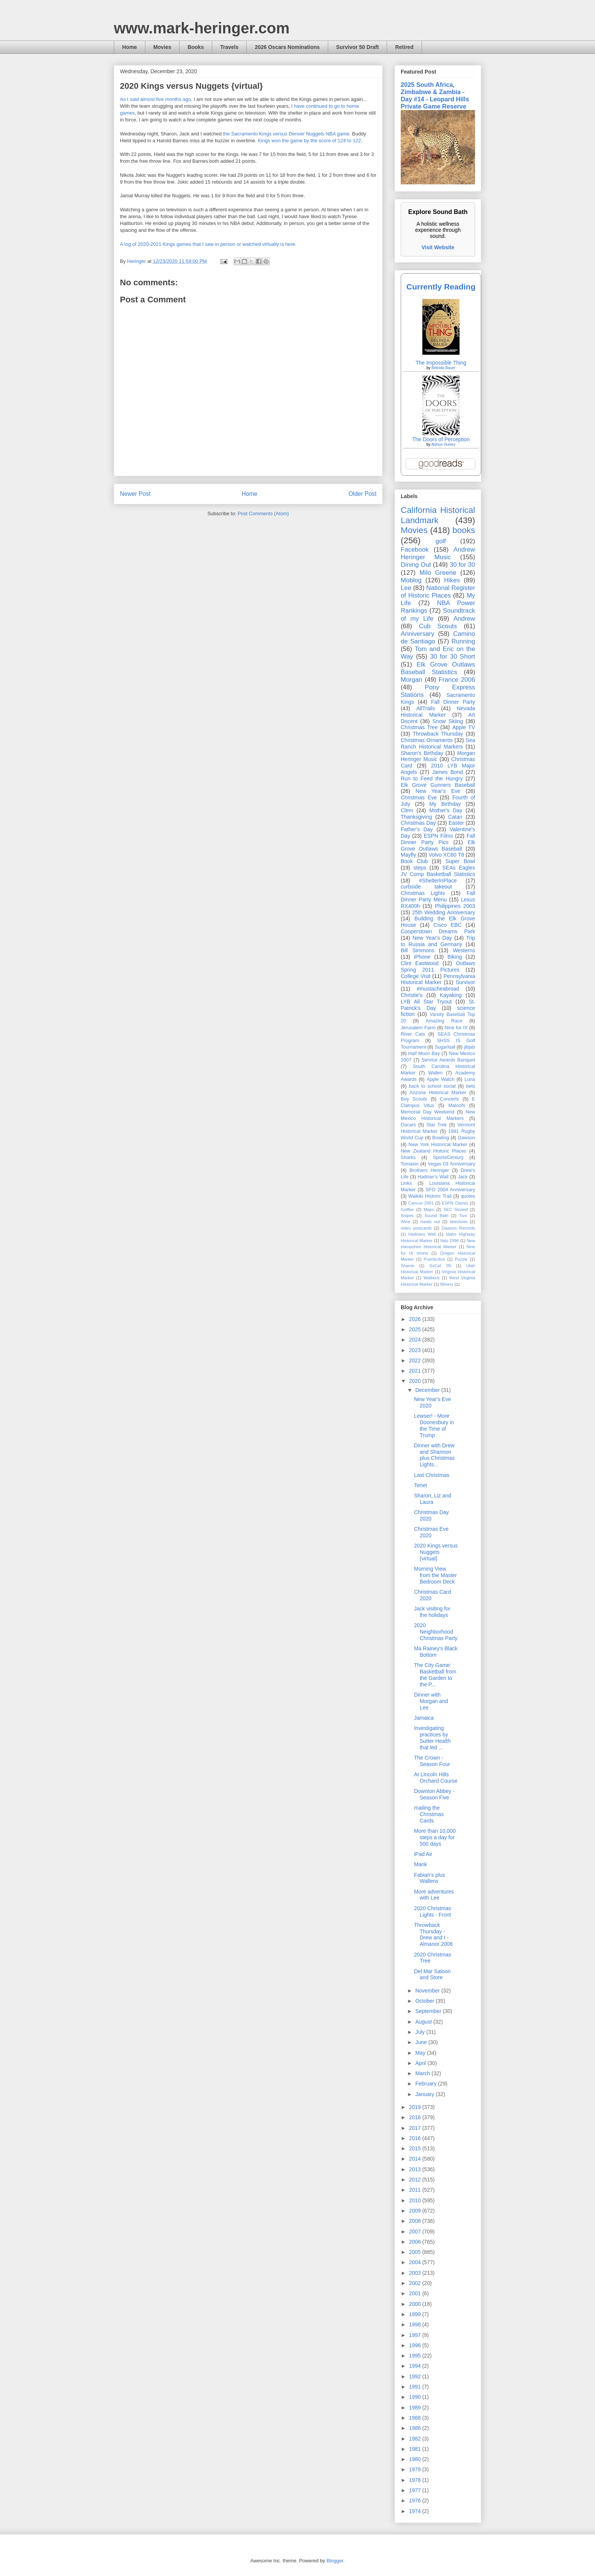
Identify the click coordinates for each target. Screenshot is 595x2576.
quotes (468, 1196)
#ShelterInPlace (438, 881)
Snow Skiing (448, 721)
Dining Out (416, 564)
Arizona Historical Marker (437, 1092)
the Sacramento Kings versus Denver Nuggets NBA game (286, 134)
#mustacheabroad (438, 989)
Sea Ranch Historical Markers (438, 743)
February (426, 2084)
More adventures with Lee (434, 1895)
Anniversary (417, 633)
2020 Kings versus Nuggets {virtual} (436, 1552)
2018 (415, 2117)
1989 (415, 2408)
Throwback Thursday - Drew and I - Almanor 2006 (433, 1934)
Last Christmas (431, 1475)
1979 (415, 2469)
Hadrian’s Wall (433, 1176)
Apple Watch (440, 1079)
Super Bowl (460, 861)
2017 (415, 2128)
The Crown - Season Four (432, 1761)
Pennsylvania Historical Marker (438, 979)
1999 (415, 2314)
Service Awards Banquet (448, 1060)
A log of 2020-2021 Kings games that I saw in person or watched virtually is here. (208, 244)
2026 (415, 1319)
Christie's (411, 995)
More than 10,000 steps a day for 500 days (435, 1837)
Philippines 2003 (455, 906)
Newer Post (135, 494)
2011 (415, 2190)
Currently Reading (440, 286)
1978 (415, 2480)
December (428, 1390)
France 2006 (457, 679)
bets (470, 1086)
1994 (415, 2366)
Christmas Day (418, 823)
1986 (415, 2428)
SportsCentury (448, 1157)
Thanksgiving (416, 817)
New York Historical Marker (437, 1144)
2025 (415, 1329)
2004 (415, 2262)
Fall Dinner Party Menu (438, 896)
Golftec (407, 1209)
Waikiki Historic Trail (430, 1196)
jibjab (469, 1047)
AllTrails (425, 708)
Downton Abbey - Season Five (434, 1794)
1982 (415, 2439)
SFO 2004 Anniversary (450, 1189)
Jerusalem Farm (418, 1027)
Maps (428, 1209)
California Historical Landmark (438, 515)
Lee (406, 587)
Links (406, 1183)
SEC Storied (456, 1209)
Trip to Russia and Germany (438, 941)
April (421, 2063)
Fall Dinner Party (453, 702)
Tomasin (410, 1164)
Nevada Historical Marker (438, 711)
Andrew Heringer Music (438, 553)
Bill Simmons (417, 950)
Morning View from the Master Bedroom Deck (435, 1575)
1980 (415, 2459)
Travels (229, 47)
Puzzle (461, 1259)
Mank (420, 1864)
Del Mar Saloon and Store (432, 1974)
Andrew (464, 618)
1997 (415, 2335)
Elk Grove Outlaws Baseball (438, 845)
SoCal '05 (440, 1265)
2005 (415, 2252)
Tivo (463, 1215)
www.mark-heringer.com (202, 28)
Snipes (407, 1215)
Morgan (411, 679)
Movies (162, 47)
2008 (415, 2221)
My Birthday (445, 804)
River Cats (413, 1034)
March (423, 2073)
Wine (406, 1221)
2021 (415, 1371)
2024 (415, 1340)
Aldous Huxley (443, 444)
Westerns (464, 950)
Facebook (415, 549)
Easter (456, 823)
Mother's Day (445, 810)
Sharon (407, 1265)
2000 (415, 2304)
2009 (415, 2211)
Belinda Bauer (443, 368)
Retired (404, 47)
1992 (415, 2376)
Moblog (411, 580)
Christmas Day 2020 (431, 1515)
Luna (469, 1079)
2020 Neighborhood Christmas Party (436, 1631)
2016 (415, 2138)
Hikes (452, 580)
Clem (407, 810)
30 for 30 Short (452, 656)
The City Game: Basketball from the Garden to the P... (435, 1674)
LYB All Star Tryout (426, 1002)
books (463, 530)
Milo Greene (437, 572)
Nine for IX (456, 1027)
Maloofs (457, 1105)
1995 (415, 2356)
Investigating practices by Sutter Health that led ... (432, 1737)
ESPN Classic (455, 1203)
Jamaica (424, 1718)
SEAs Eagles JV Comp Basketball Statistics (438, 871)
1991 (415, 2387)
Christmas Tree (419, 727)
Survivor (465, 982)
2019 (415, 2107)
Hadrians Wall (422, 1234)
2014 (415, 2159)
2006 (415, 2242)
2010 (415, 2200)
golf (441, 541)
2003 (415, 2273)
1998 (415, 2324)
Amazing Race (444, 1021)
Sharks (408, 1157)
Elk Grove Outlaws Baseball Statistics (438, 668)
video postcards (416, 1228)
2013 (415, 2169)
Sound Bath (437, 1215)
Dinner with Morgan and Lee (431, 1701)
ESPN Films (438, 836)
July (420, 2032)
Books (195, 47)
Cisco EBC (447, 925)
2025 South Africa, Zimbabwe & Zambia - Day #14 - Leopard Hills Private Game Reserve (435, 95)
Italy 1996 (450, 1240)
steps (420, 868)
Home (129, 47)
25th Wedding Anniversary (443, 912)
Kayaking (451, 995)
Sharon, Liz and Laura (432, 1498)
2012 (415, 2180)
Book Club (414, 861)
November (428, 1991)
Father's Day (417, 829)
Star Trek (437, 1125)
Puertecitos (434, 1259)
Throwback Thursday (437, 734)
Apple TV (463, 727)
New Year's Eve (438, 791)
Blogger (334, 2560)
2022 (415, 1360)
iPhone (422, 957)
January (425, 2094)
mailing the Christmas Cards (429, 1814)
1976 (415, 2500)
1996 (415, 2345)
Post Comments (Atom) (263, 513)
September (428, 2011)
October (425, 2001)
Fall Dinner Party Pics (438, 839)
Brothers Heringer (429, 1170)
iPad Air (423, 1854)
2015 (415, 2148)
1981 (415, 2449)
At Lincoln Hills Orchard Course (436, 1777)
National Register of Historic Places (438, 591)
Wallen (435, 1073)
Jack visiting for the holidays (432, 1612)
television (459, 1221)
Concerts (449, 1099)
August (424, 2022)
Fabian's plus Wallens (429, 1878)
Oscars (408, 1125)
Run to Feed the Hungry (432, 778)
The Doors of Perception (441, 439)
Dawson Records (458, 1228)
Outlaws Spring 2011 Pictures (438, 966)
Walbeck (431, 1277)
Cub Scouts (438, 626)
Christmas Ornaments (427, 740)
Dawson (466, 1137)
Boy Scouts (414, 1099)
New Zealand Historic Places (433, 1151)
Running (463, 641)
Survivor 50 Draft (357, 47)
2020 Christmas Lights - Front (432, 1911)
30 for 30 (462, 564)
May (421, 2053)
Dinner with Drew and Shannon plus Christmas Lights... (434, 1454)
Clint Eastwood (420, 963)
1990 (415, 2397)
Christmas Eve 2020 (431, 1532)
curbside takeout (426, 887)
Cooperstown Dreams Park (438, 931)
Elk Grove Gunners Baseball (438, 785)
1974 (415, 2511)
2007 (415, 2231)
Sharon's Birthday (422, 753)
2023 (415, 1350)
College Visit (415, 976)
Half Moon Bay (424, 1053)
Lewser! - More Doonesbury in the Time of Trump (434, 1425)
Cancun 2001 (421, 1203)
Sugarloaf (445, 1047)
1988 (415, 2418)
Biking (454, 957)
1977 (415, 2490)
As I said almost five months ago (155, 99)
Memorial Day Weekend (427, 1112)
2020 (415, 1381)
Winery (446, 1284)
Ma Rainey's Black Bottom (436, 1651)
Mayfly (408, 855)
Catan (455, 817)
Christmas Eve (419, 797)
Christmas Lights (423, 893)
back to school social (432, 1086)
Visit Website (438, 247)
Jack (463, 1176)
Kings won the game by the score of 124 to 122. (310, 140)
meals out (430, 1221)
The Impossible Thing (441, 363)
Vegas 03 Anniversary (451, 1164)
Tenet (420, 1485)
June (421, 2042)
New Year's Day (432, 938)
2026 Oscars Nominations (287, 47)
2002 (415, 2283)
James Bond (447, 772)
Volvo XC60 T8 (446, 855)
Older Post (362, 494)
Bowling (440, 1137)
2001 (415, 2293)
